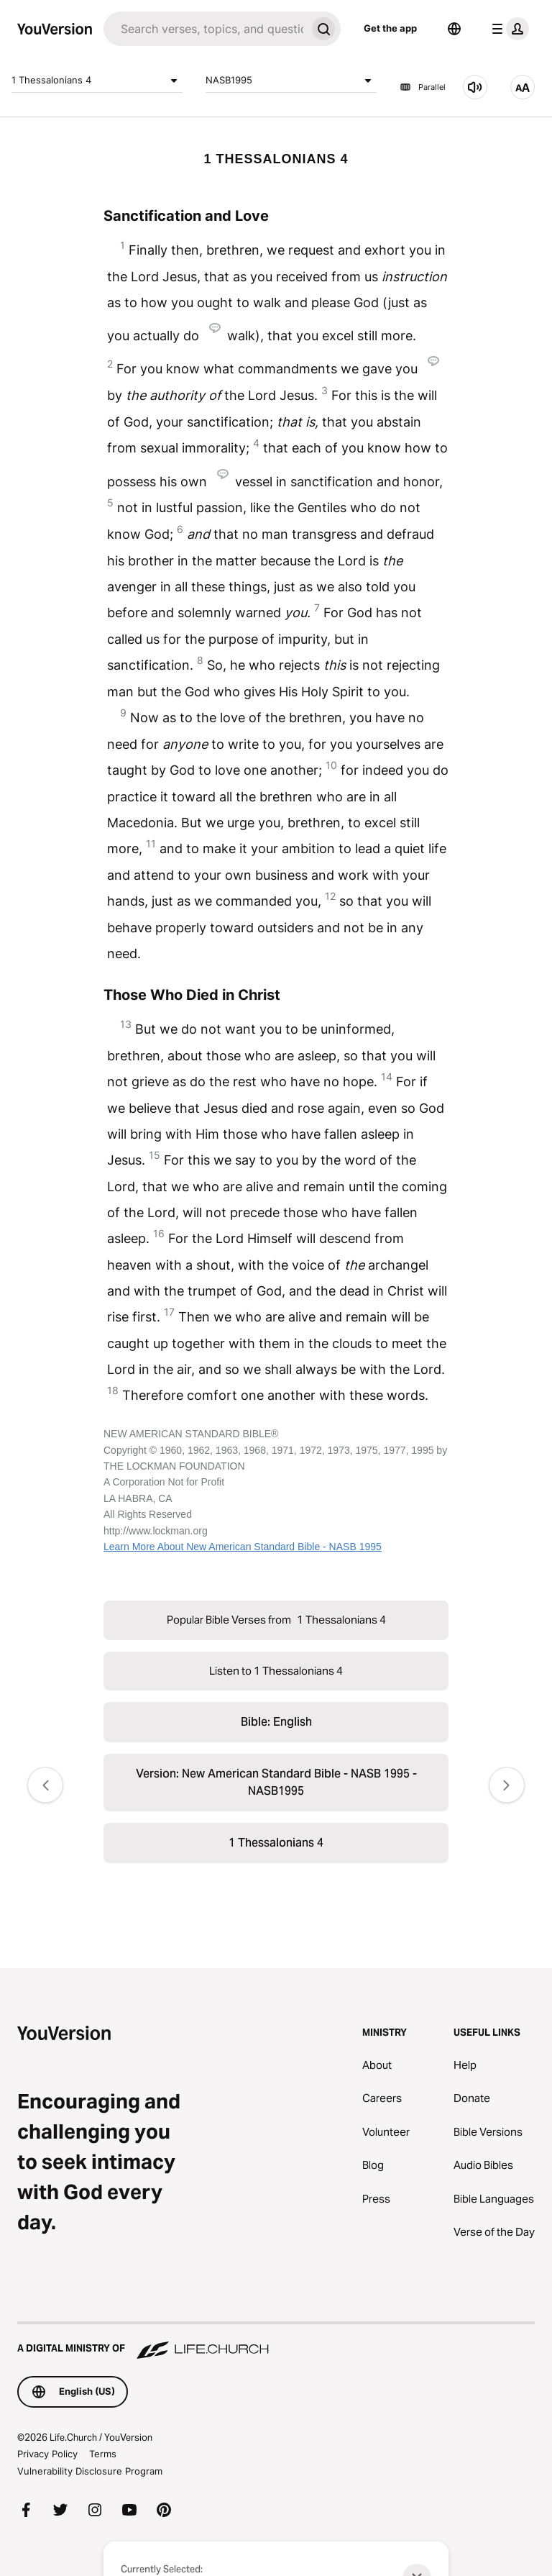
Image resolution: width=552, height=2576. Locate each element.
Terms (102, 2453)
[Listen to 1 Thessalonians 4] (475, 87)
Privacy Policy (47, 2453)
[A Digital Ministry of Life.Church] (276, 2341)
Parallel (423, 87)
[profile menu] (507, 28)
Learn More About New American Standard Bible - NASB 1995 (243, 1546)
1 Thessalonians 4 (97, 80)
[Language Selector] (454, 28)
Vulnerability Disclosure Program (89, 2471)
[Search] (205, 28)
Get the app (390, 28)
